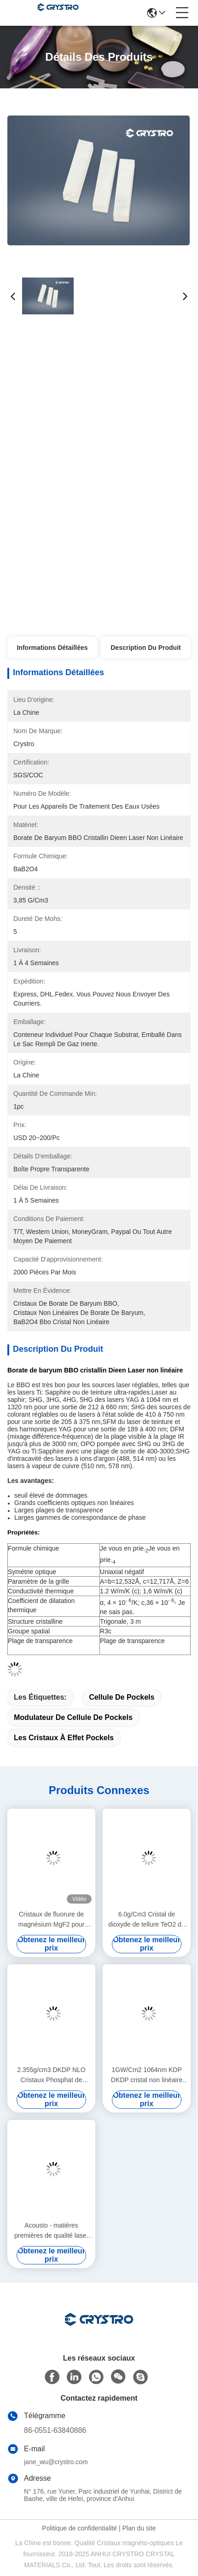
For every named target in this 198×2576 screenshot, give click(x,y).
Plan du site (139, 2528)
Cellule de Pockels (121, 1697)
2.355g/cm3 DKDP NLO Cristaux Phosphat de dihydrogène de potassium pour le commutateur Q (51, 2075)
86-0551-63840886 (55, 2430)
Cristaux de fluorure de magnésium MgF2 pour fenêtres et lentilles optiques (52, 1919)
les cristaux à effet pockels (64, 1738)
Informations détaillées (52, 647)
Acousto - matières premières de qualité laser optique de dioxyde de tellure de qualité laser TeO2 (51, 2231)
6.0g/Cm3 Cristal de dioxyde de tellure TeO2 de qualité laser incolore (146, 1919)
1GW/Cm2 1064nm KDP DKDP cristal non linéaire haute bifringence (146, 2075)
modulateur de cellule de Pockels (73, 1717)
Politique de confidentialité (79, 2528)
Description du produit (146, 647)
